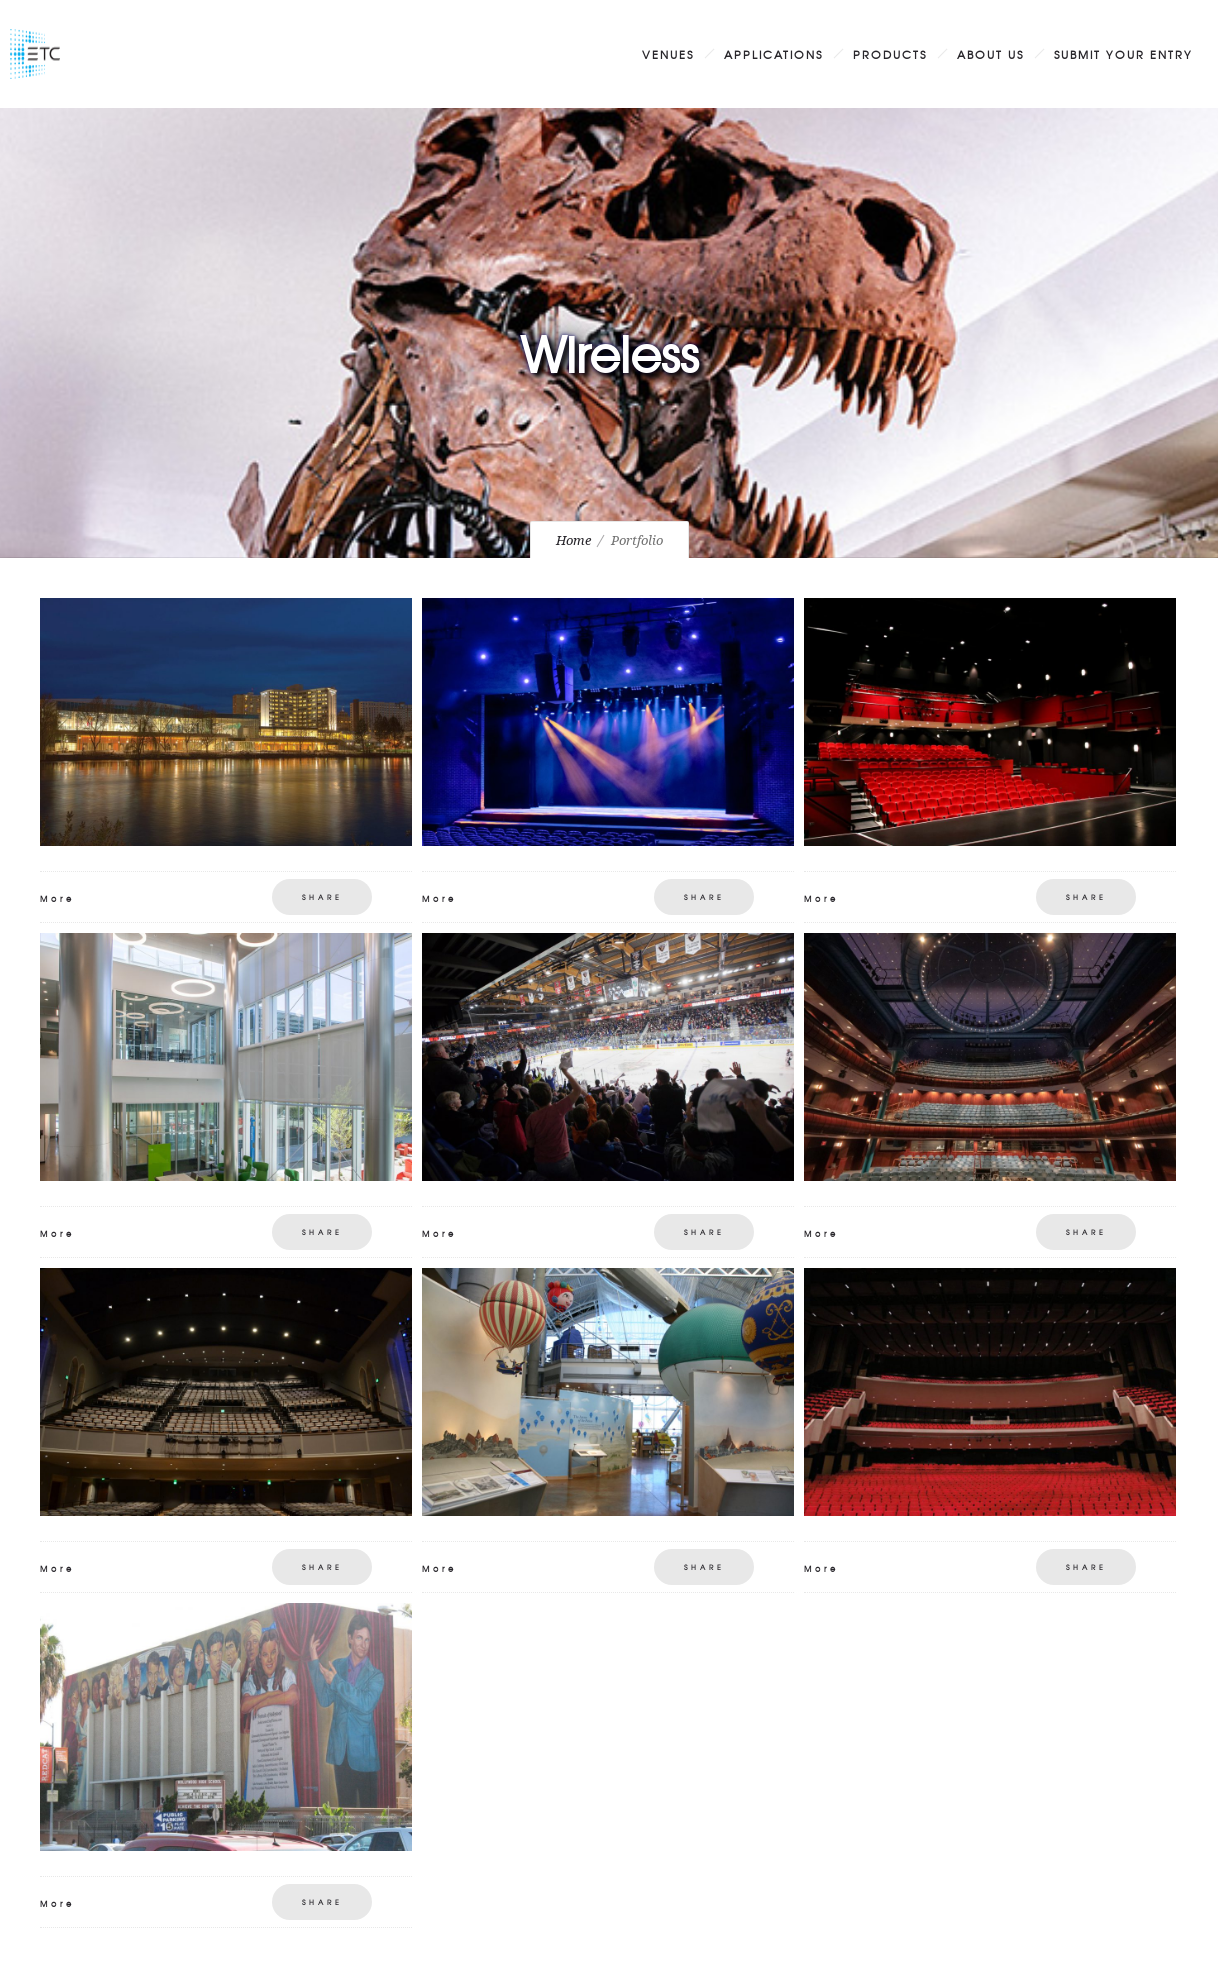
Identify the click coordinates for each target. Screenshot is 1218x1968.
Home (573, 540)
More (57, 899)
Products (890, 54)
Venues (668, 54)
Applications (773, 54)
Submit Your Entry (1123, 54)
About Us (990, 54)
